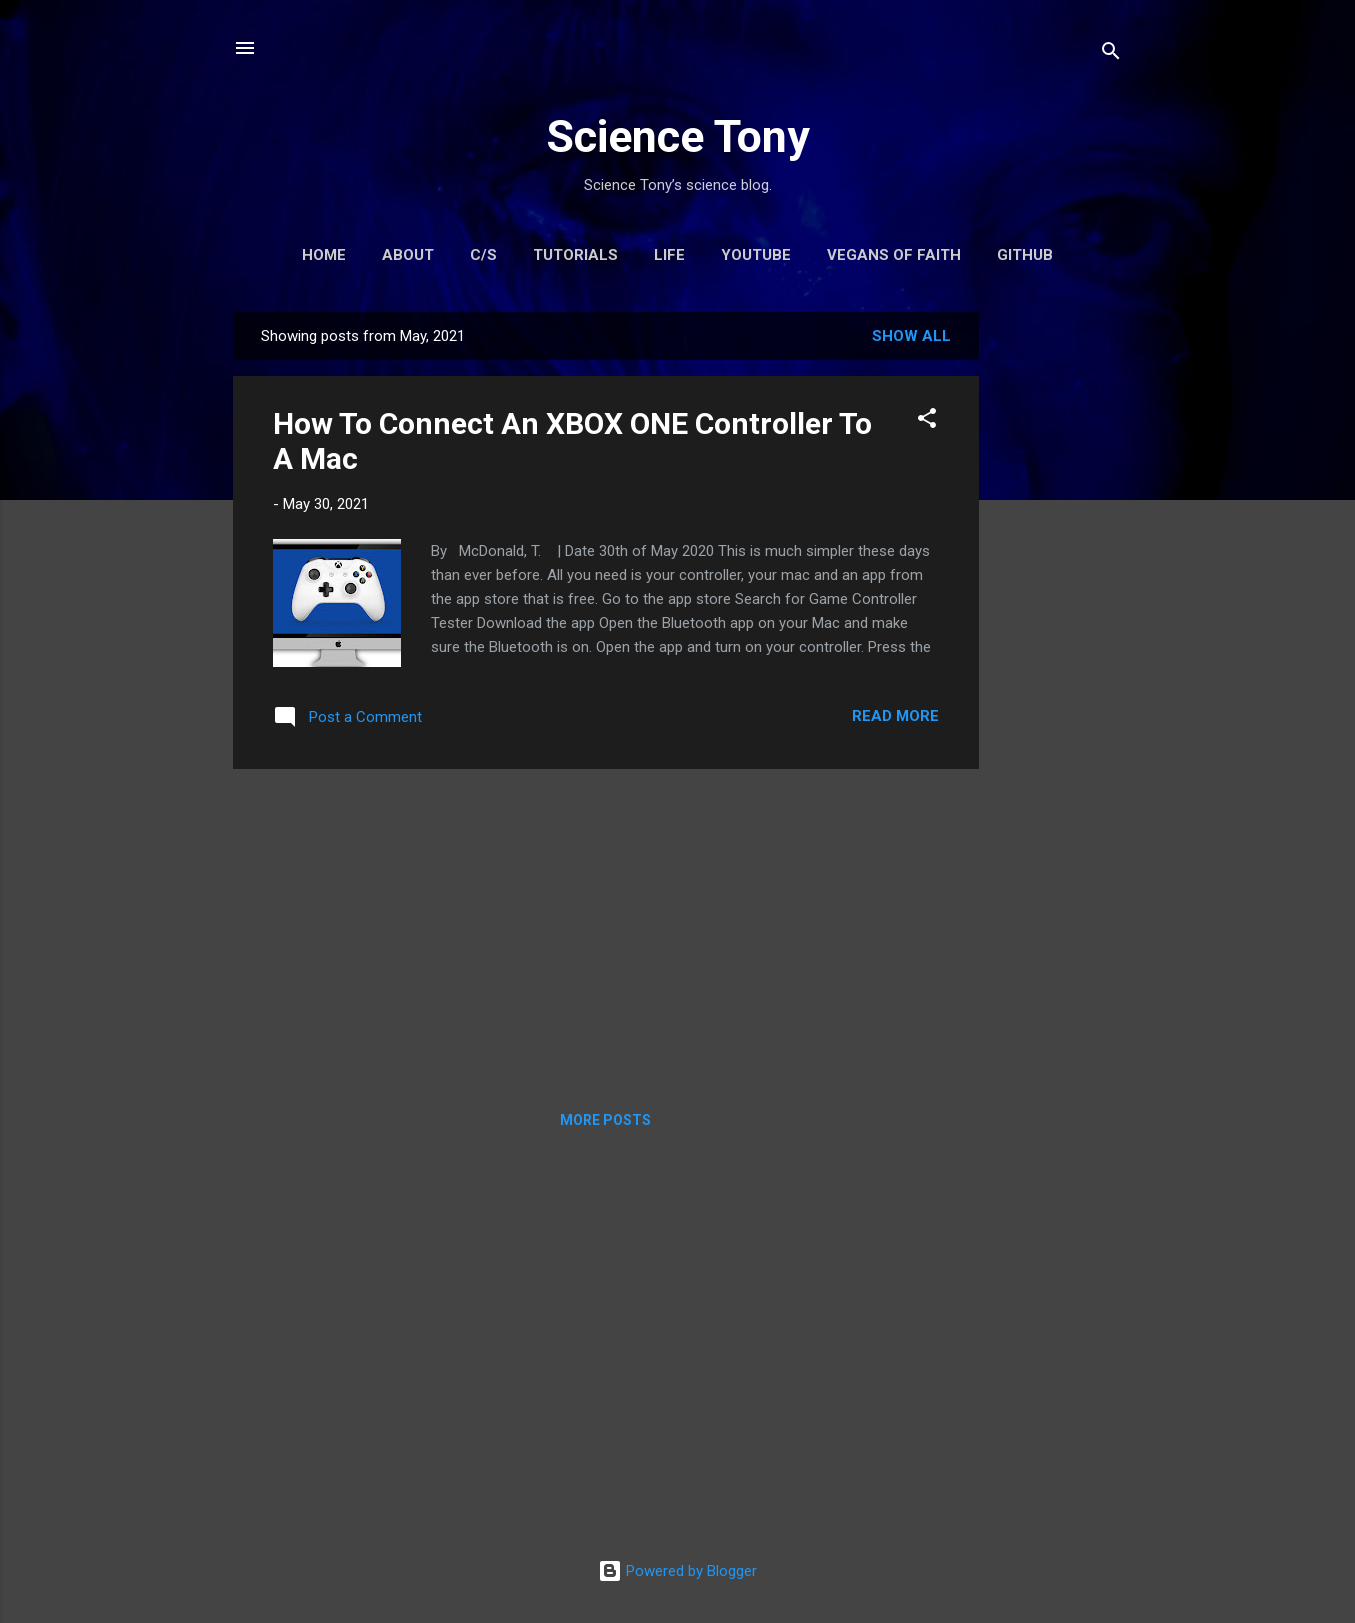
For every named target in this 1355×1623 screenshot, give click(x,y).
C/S (483, 255)
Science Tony (678, 136)
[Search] (1111, 54)
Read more (895, 716)
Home (324, 255)
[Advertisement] (1059, 612)
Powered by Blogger (677, 1571)
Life (669, 255)
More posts (605, 1120)
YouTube (756, 255)
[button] (927, 421)
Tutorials (575, 255)
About (408, 255)
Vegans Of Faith (894, 255)
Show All (911, 336)
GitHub (1025, 255)
